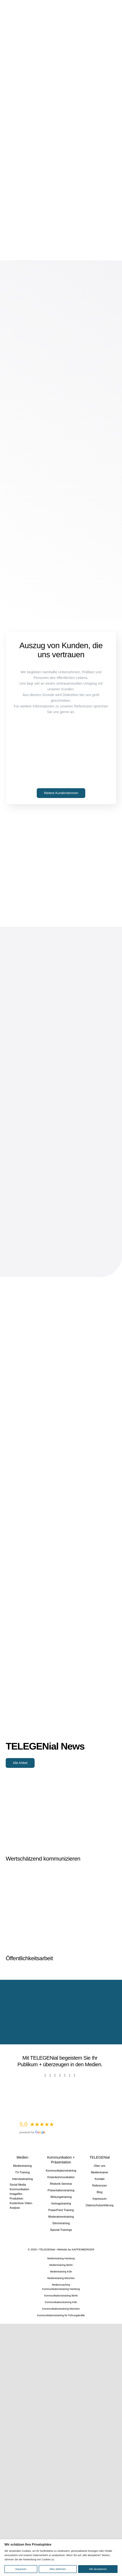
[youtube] (59, 2075)
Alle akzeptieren (98, 2569)
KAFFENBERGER (83, 2249)
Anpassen (20, 2569)
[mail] (74, 2075)
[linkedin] (64, 2075)
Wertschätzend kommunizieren (43, 1858)
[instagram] (55, 2075)
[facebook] (45, 2075)
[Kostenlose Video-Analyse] (60, 2087)
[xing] (69, 2075)
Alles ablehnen (57, 2569)
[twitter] (50, 2075)
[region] (61, 2557)
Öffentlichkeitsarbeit (29, 1958)
